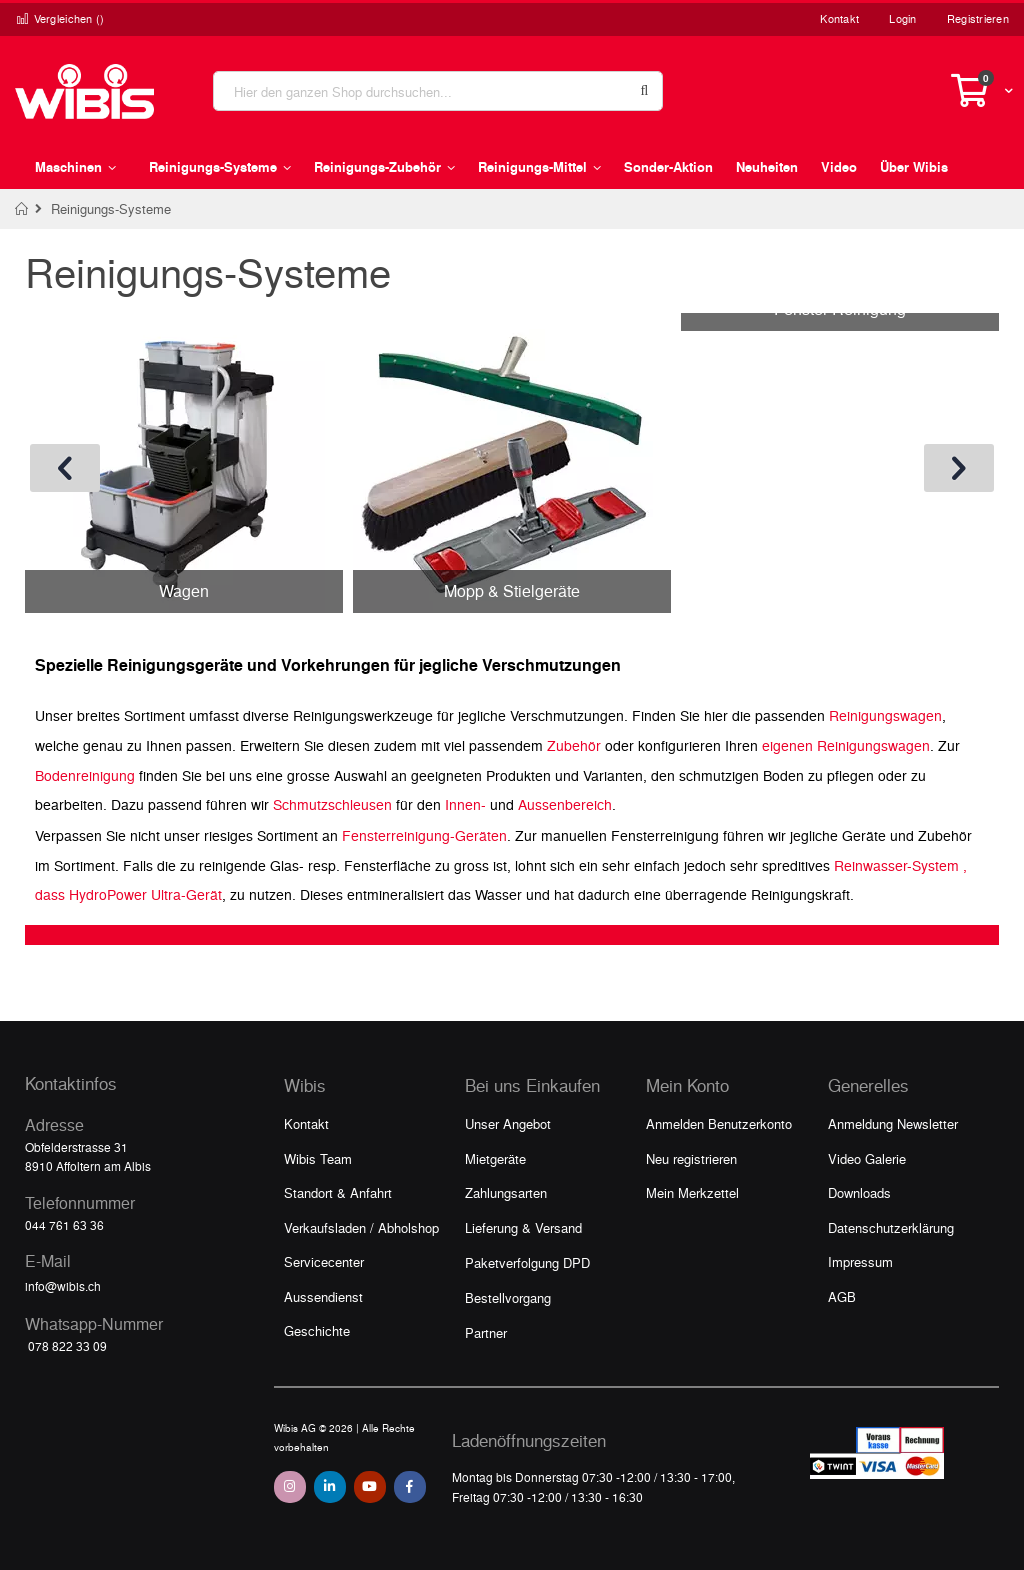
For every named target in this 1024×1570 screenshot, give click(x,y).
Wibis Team (318, 1158)
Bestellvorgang (508, 1297)
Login (902, 18)
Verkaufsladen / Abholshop (361, 1227)
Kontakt (839, 18)
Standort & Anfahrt (338, 1192)
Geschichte (317, 1330)
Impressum (860, 1261)
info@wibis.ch (63, 1286)
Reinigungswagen (885, 715)
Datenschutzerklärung (891, 1227)
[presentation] (65, 468)
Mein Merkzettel (692, 1192)
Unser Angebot (508, 1123)
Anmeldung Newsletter (893, 1123)
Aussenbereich (565, 804)
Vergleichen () (60, 18)
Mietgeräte (495, 1158)
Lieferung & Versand (523, 1227)
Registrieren (978, 18)
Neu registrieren (691, 1158)
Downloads (859, 1192)
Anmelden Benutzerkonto (719, 1123)
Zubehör (574, 745)
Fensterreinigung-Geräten (424, 835)
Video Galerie (867, 1158)
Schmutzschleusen (332, 804)
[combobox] (438, 91)
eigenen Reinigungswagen (846, 745)
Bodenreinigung (85, 775)
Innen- (465, 804)
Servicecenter (324, 1261)
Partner (486, 1332)
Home (22, 209)
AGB (842, 1296)
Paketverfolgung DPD (527, 1262)
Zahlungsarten (506, 1192)
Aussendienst (323, 1296)
